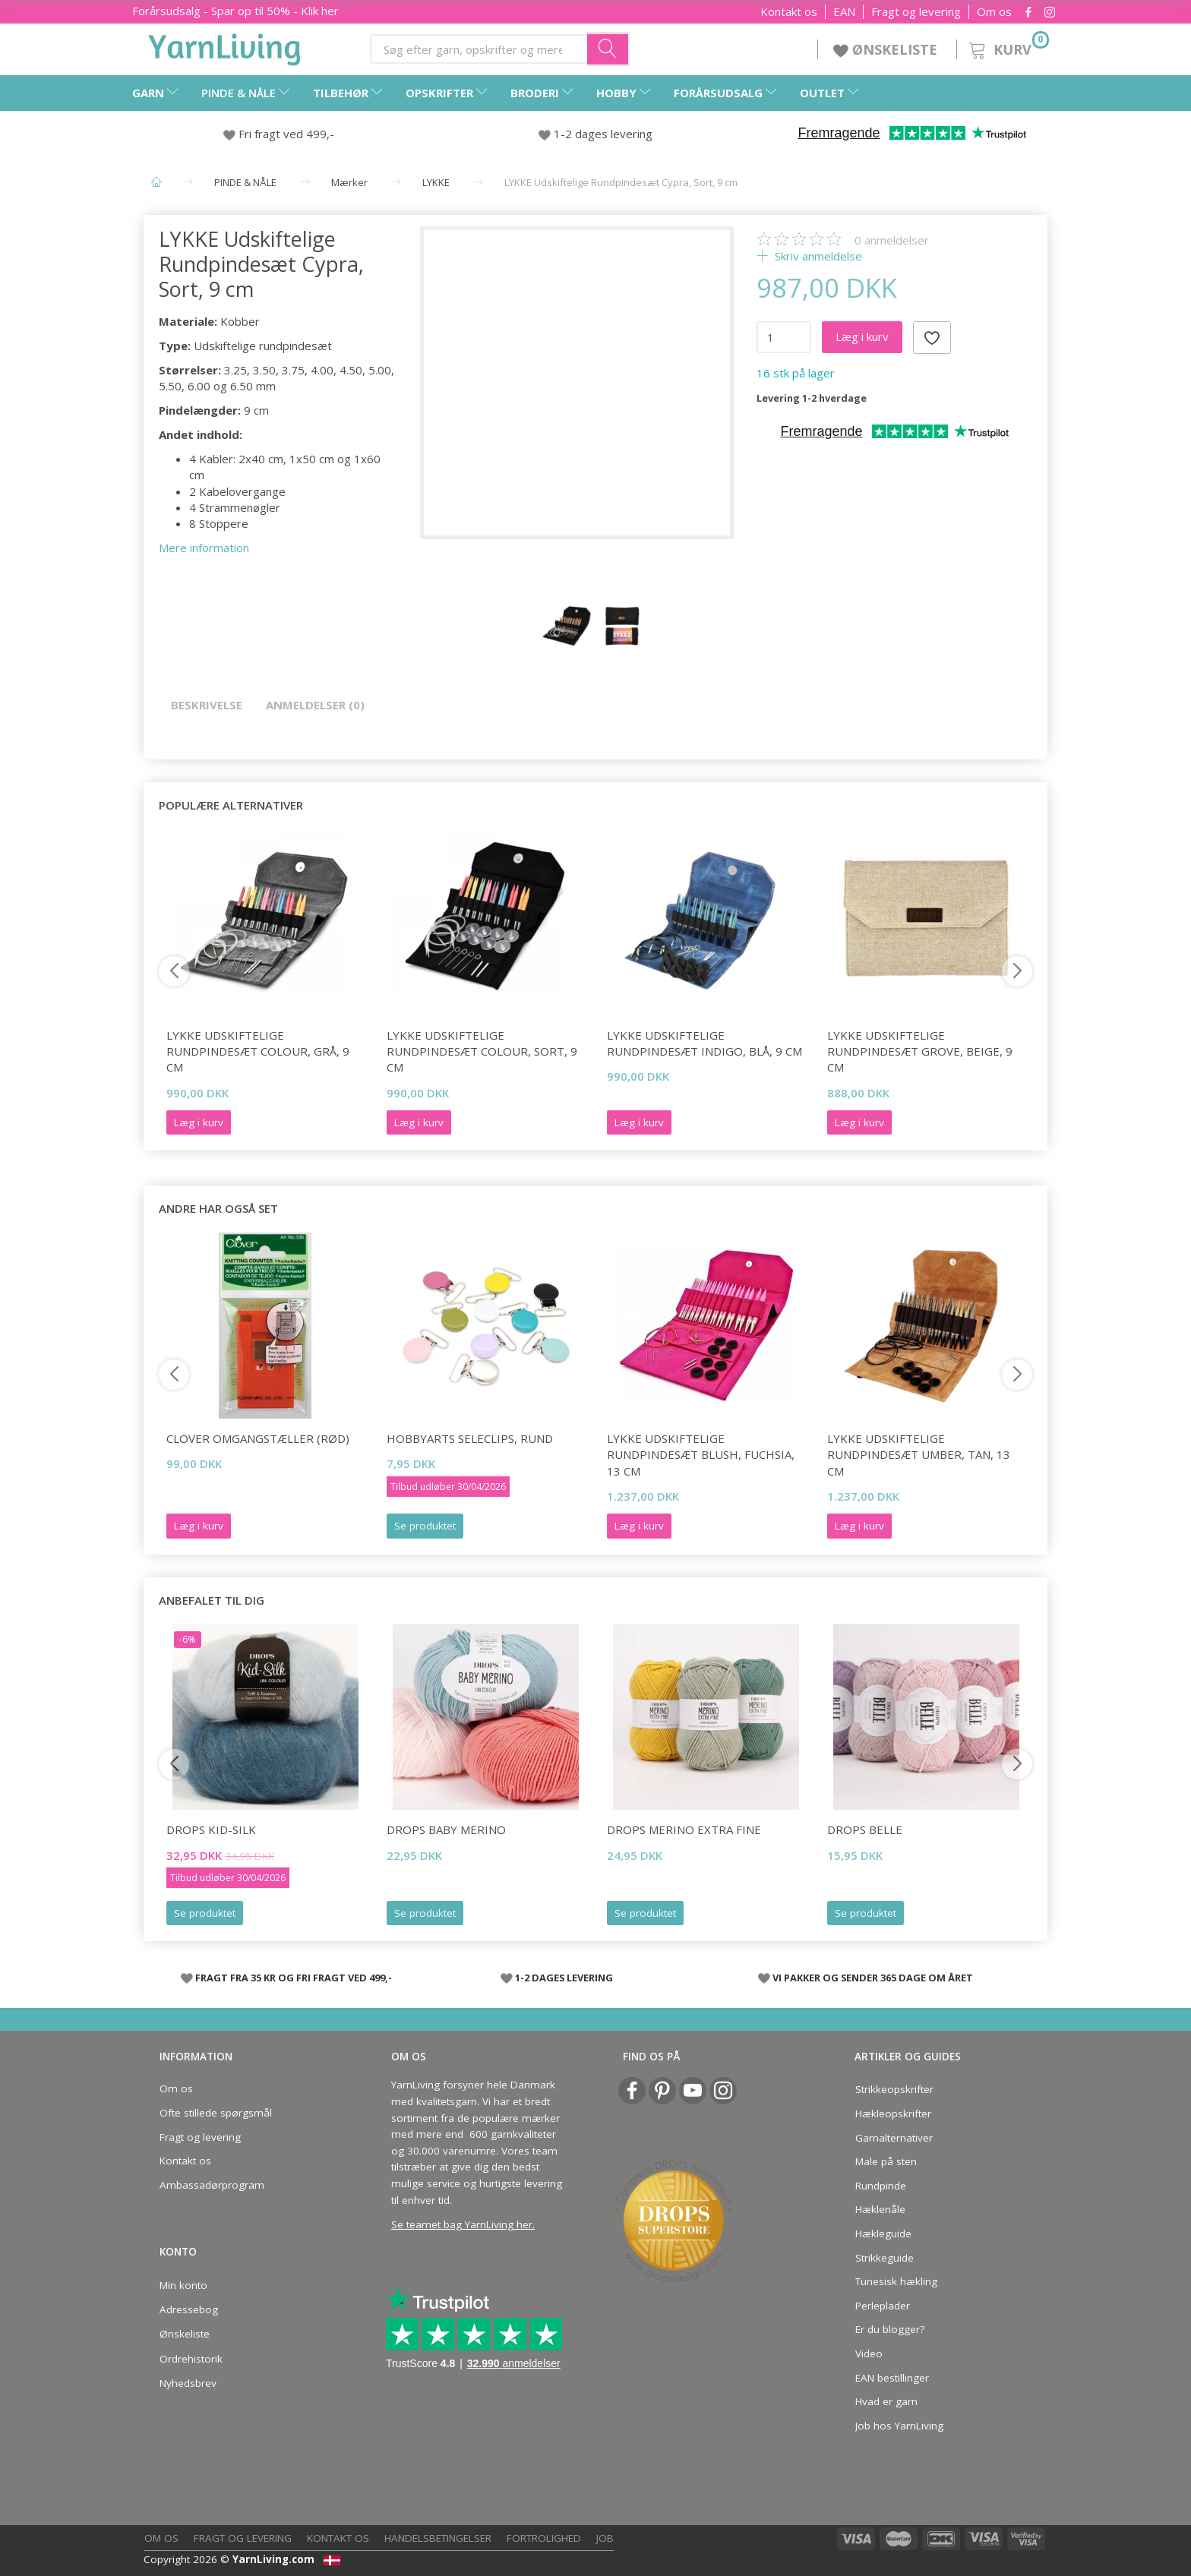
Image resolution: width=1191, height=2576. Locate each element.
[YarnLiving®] (225, 46)
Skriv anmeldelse (817, 256)
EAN (844, 12)
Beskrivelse (206, 704)
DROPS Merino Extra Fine (684, 1829)
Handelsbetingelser (437, 2538)
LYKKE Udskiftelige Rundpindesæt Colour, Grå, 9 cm (257, 1051)
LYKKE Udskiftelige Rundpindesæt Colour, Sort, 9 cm (482, 1051)
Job (605, 2538)
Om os (994, 12)
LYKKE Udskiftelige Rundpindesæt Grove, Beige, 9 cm (920, 1051)
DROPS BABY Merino (446, 1829)
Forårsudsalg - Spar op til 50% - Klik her (235, 10)
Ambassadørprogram (212, 2185)
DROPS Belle (864, 1829)
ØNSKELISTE (887, 49)
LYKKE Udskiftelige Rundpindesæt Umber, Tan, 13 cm (918, 1455)
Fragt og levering (916, 12)
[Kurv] (1007, 47)
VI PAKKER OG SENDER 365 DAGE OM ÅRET (872, 1977)
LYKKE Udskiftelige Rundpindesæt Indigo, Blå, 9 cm (704, 1043)
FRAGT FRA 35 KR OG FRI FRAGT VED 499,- (293, 1977)
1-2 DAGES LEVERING (564, 1977)
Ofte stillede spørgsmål (216, 2113)
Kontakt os (788, 12)
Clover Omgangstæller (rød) (257, 1438)
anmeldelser (892, 240)
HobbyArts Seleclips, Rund (470, 1438)
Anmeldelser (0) (315, 704)
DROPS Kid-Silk (211, 1829)
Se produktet (425, 1526)
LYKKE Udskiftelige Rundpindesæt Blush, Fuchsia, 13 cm (701, 1455)
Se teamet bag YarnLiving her (461, 2224)
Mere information (204, 547)
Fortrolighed (544, 2538)
